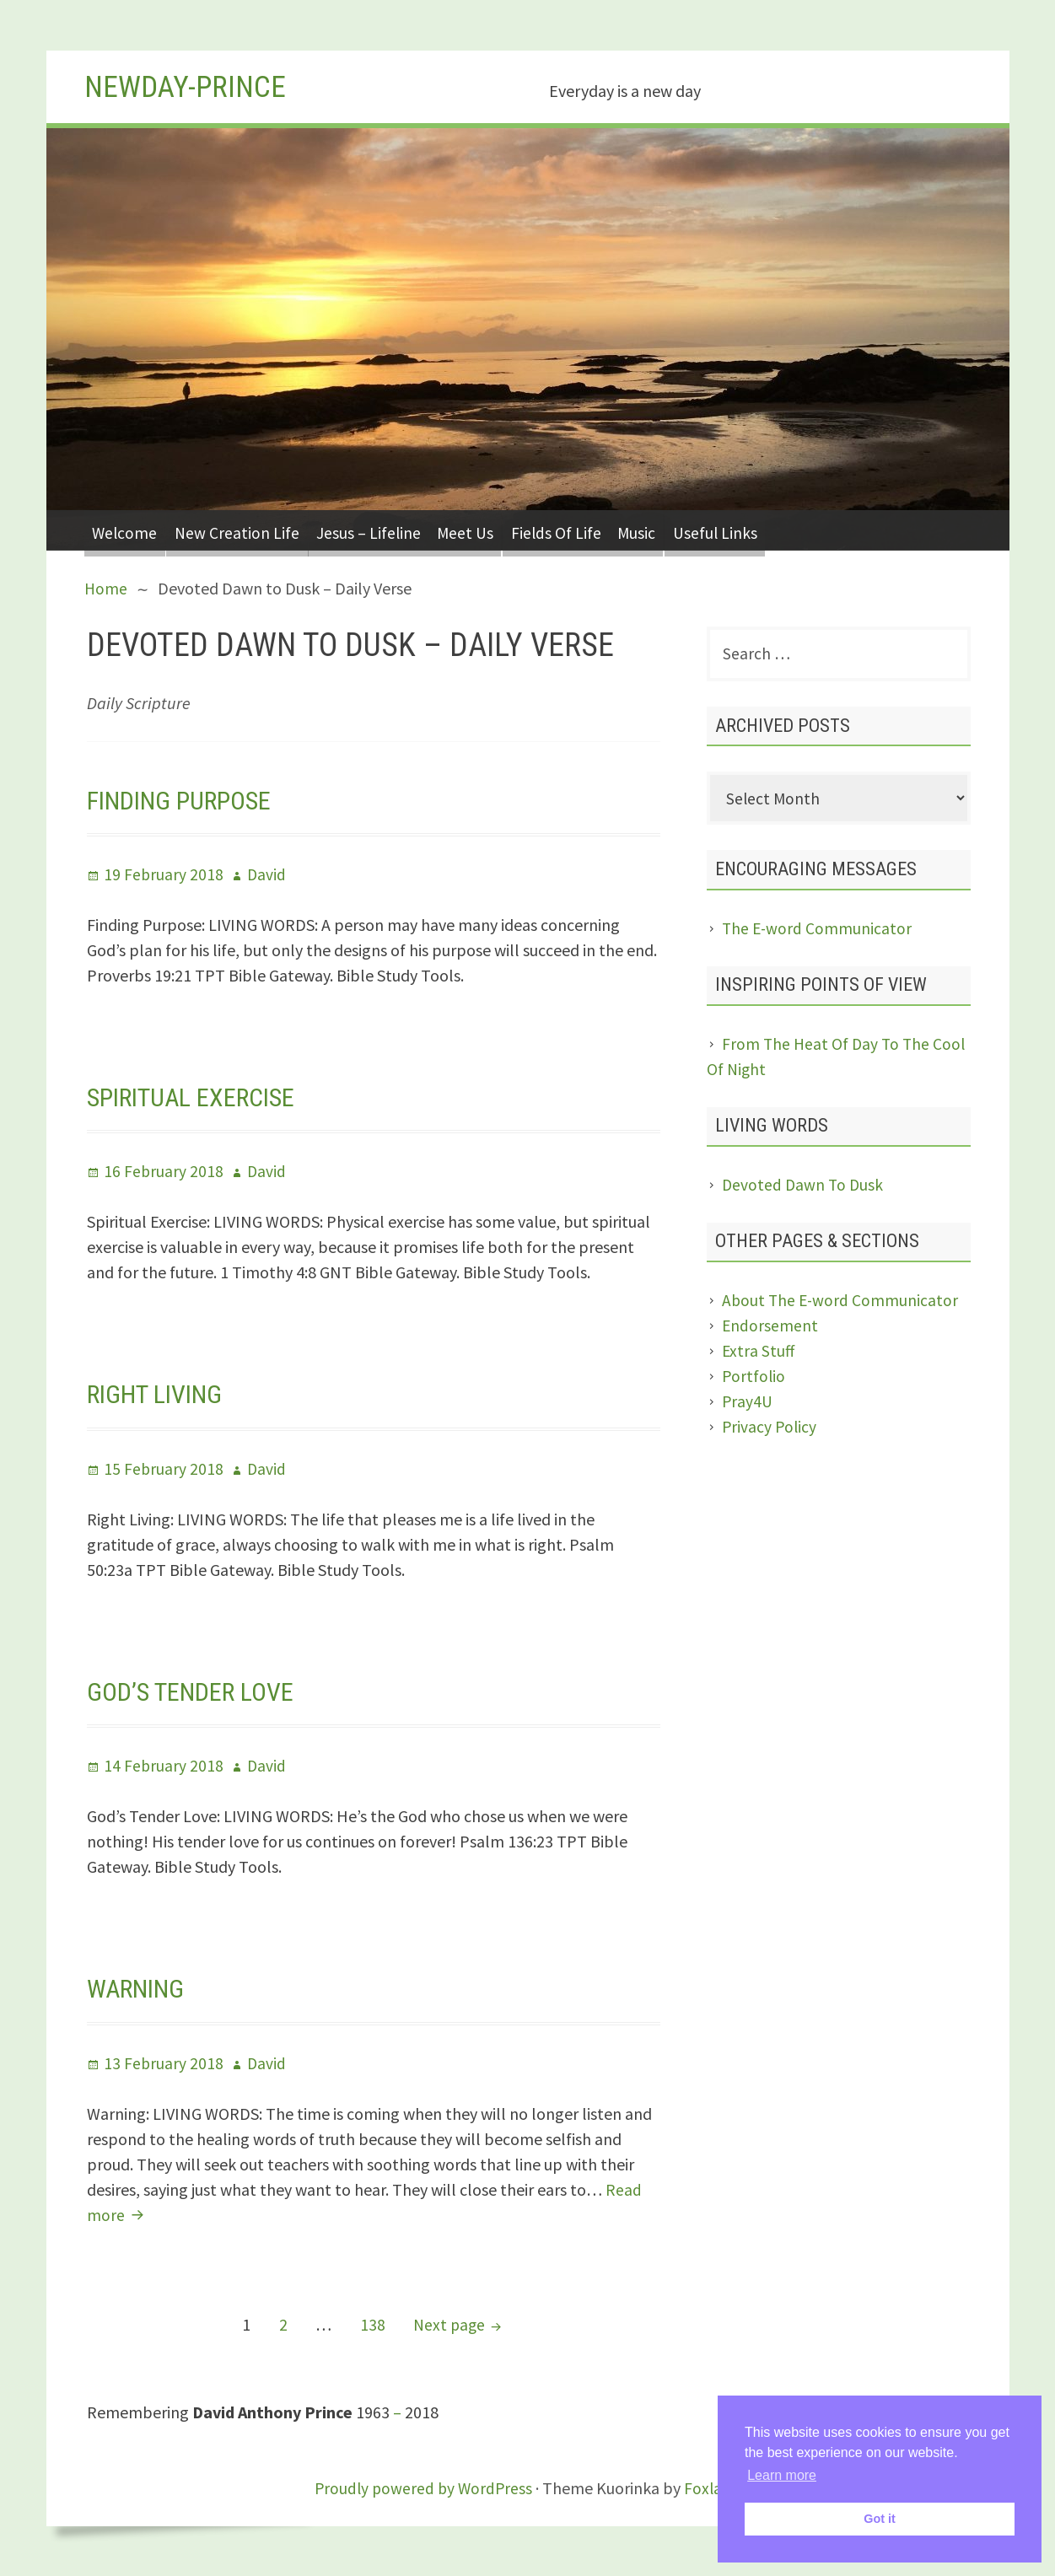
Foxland (715, 2487)
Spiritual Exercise (197, 1097)
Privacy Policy (770, 1429)
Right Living (159, 1394)
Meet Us (491, 529)
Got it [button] (880, 2518)
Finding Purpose (184, 799)
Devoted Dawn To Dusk (804, 1187)
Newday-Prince (191, 86)
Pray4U (747, 1404)
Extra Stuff (759, 1353)
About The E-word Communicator (841, 1303)
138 (375, 2322)
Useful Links (763, 529)
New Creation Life (247, 529)
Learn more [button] (781, 2475)
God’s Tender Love (195, 1691)
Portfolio (754, 1379)
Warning (139, 1988)
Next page (449, 2323)
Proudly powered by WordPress (423, 2487)
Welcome (127, 529)
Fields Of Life (589, 529)
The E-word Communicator (818, 931)
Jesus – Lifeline (386, 529)
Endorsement (770, 1328)
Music (678, 529)
